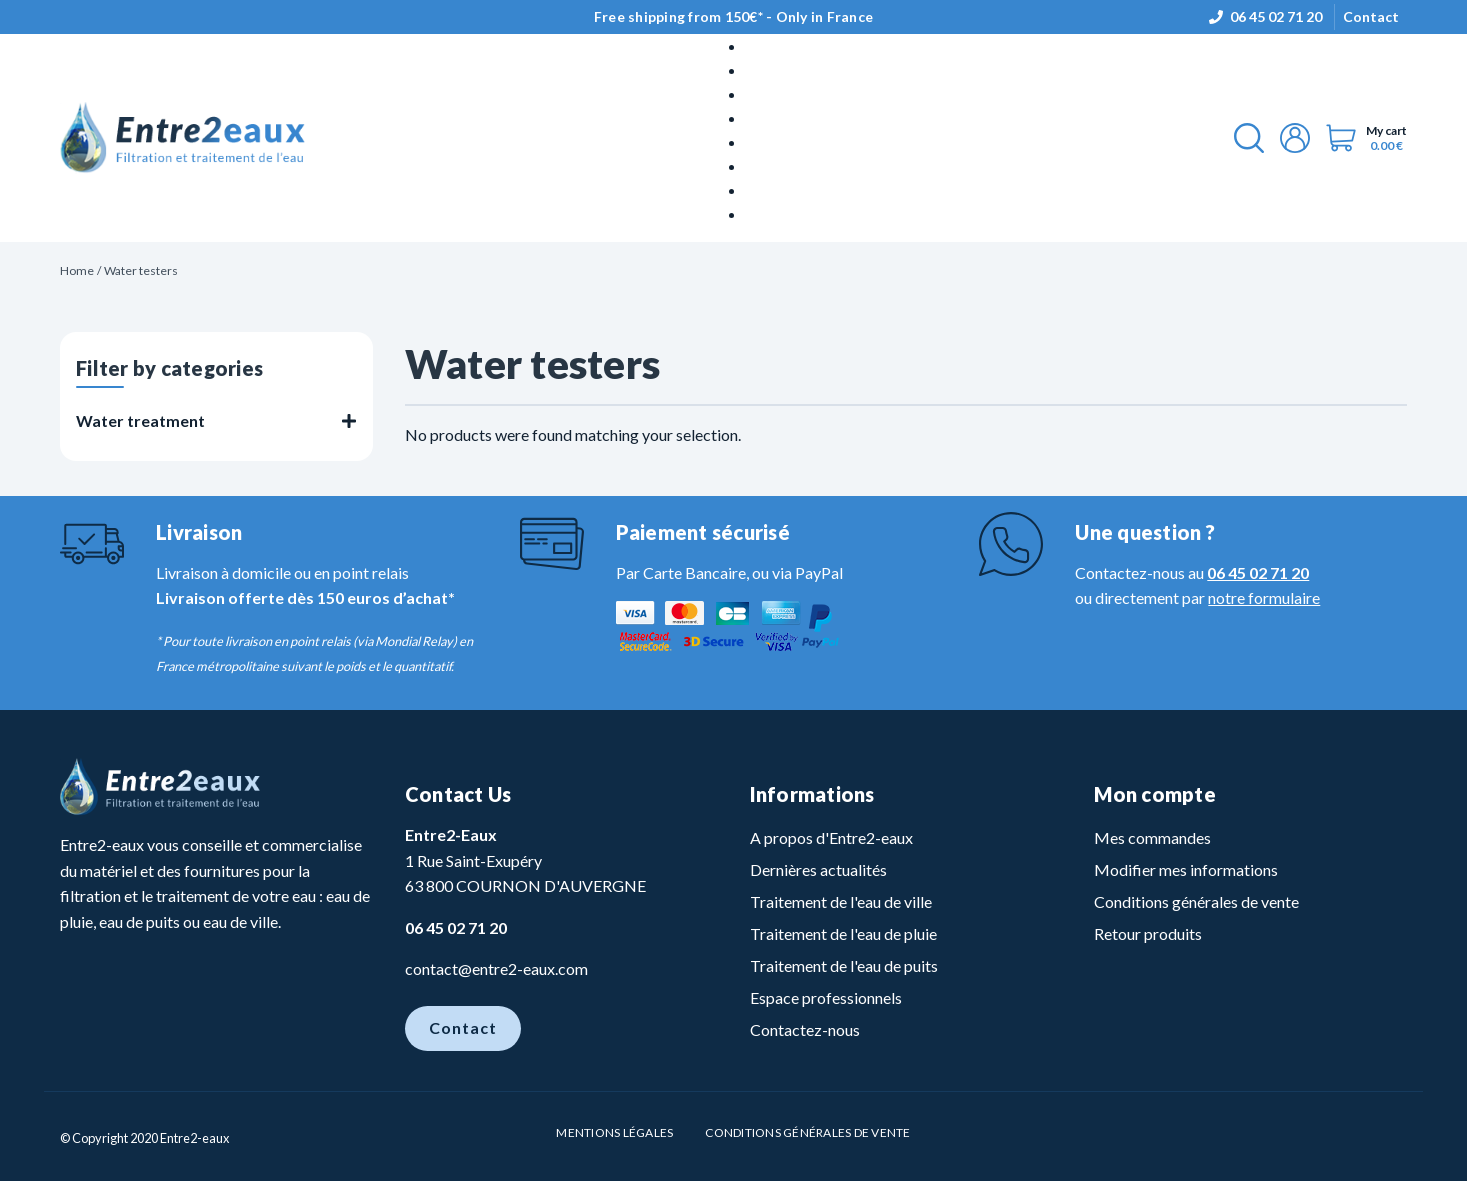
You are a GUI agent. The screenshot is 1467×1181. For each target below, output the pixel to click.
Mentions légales (614, 1132)
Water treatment (140, 420)
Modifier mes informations (1186, 869)
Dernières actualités (818, 869)
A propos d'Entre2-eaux (831, 837)
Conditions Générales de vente (807, 1132)
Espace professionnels (826, 997)
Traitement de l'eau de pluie (843, 933)
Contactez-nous (805, 1029)
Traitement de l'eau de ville (841, 901)
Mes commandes (1152, 837)
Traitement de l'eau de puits (844, 965)
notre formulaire (1264, 597)
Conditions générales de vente (1196, 901)
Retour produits (1148, 933)
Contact (1371, 16)
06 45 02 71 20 (1276, 16)
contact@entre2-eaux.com (496, 968)
